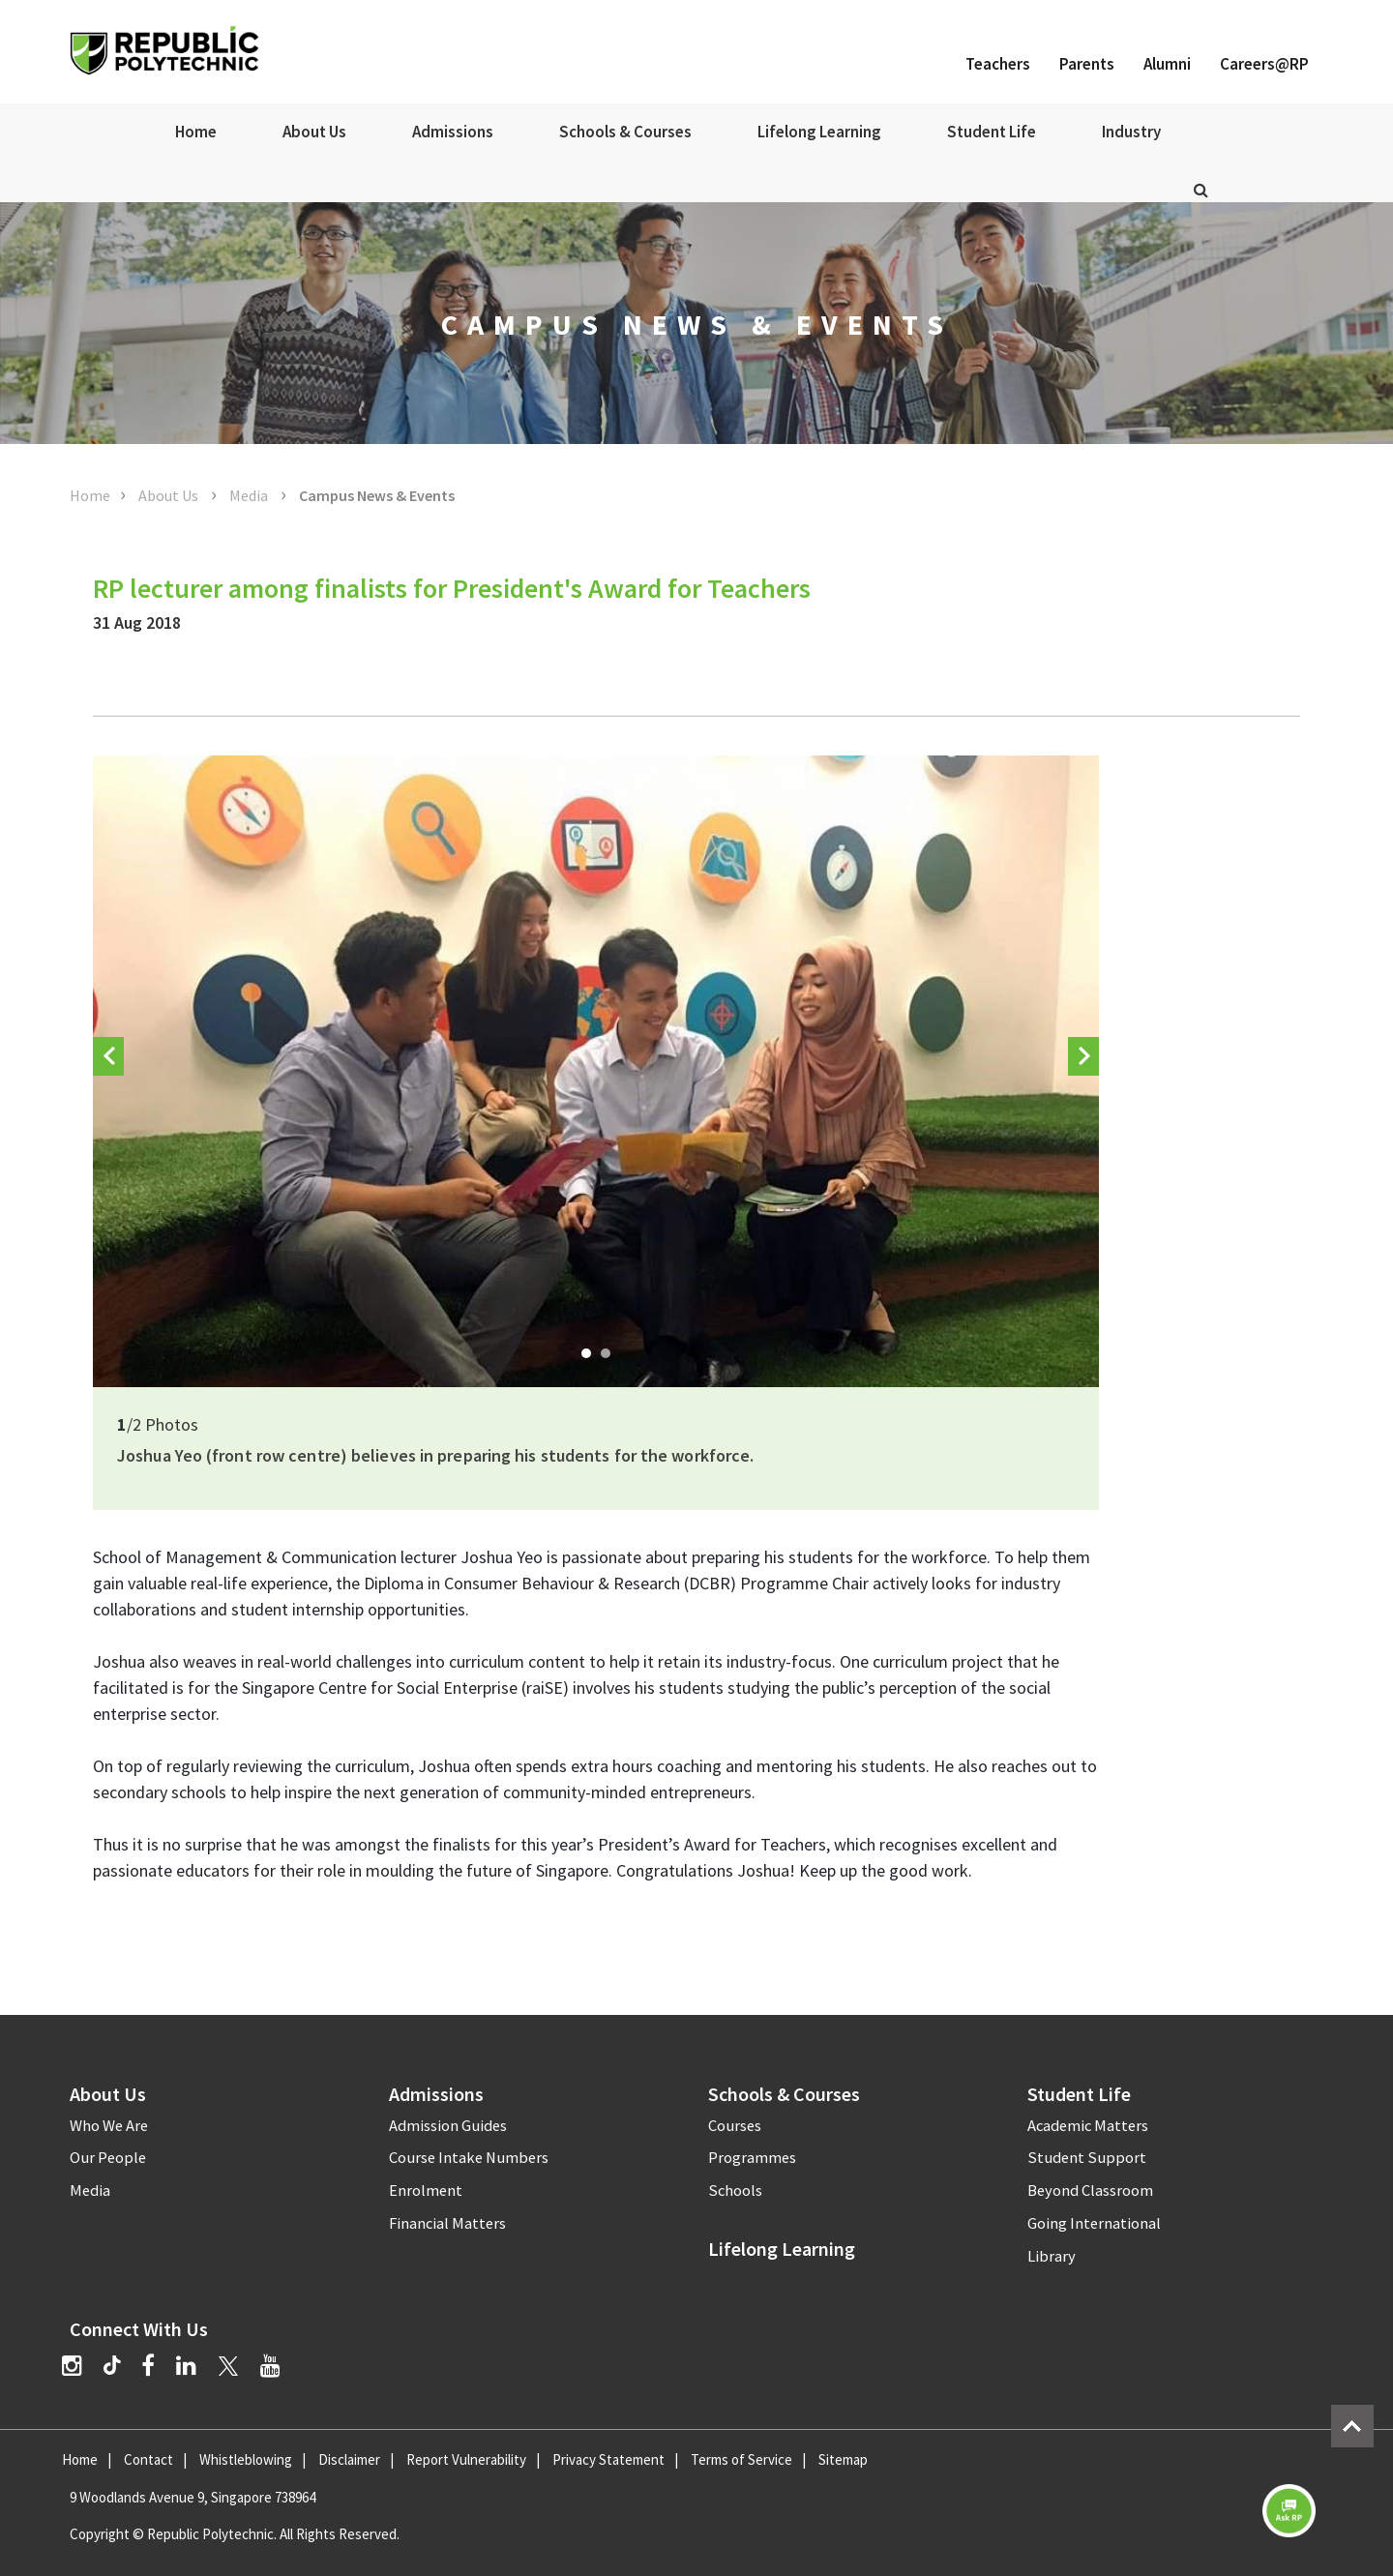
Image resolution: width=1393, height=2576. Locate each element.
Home (196, 131)
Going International (1094, 2223)
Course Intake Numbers (468, 2157)
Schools (735, 2190)
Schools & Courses (625, 131)
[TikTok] (122, 2368)
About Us (314, 131)
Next (1083, 1071)
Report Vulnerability (466, 2459)
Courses (734, 2126)
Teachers (997, 63)
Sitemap (843, 2459)
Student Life (991, 131)
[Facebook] (148, 2366)
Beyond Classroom (1090, 2190)
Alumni (1167, 63)
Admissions (452, 131)
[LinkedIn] (186, 2366)
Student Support (1086, 2157)
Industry (1131, 131)
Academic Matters (1087, 2126)
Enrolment (425, 2190)
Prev (108, 1071)
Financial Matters (447, 2223)
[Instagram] (72, 2366)
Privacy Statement (608, 2459)
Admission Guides (448, 2126)
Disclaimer (349, 2459)
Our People (108, 2157)
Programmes (752, 2157)
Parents (1086, 63)
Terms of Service (741, 2459)
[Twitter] (228, 2366)
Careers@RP (1264, 63)
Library (1051, 2256)
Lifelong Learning (819, 131)
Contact (148, 2459)
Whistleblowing (245, 2459)
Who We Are (109, 2126)
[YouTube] (270, 2366)
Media (250, 495)
